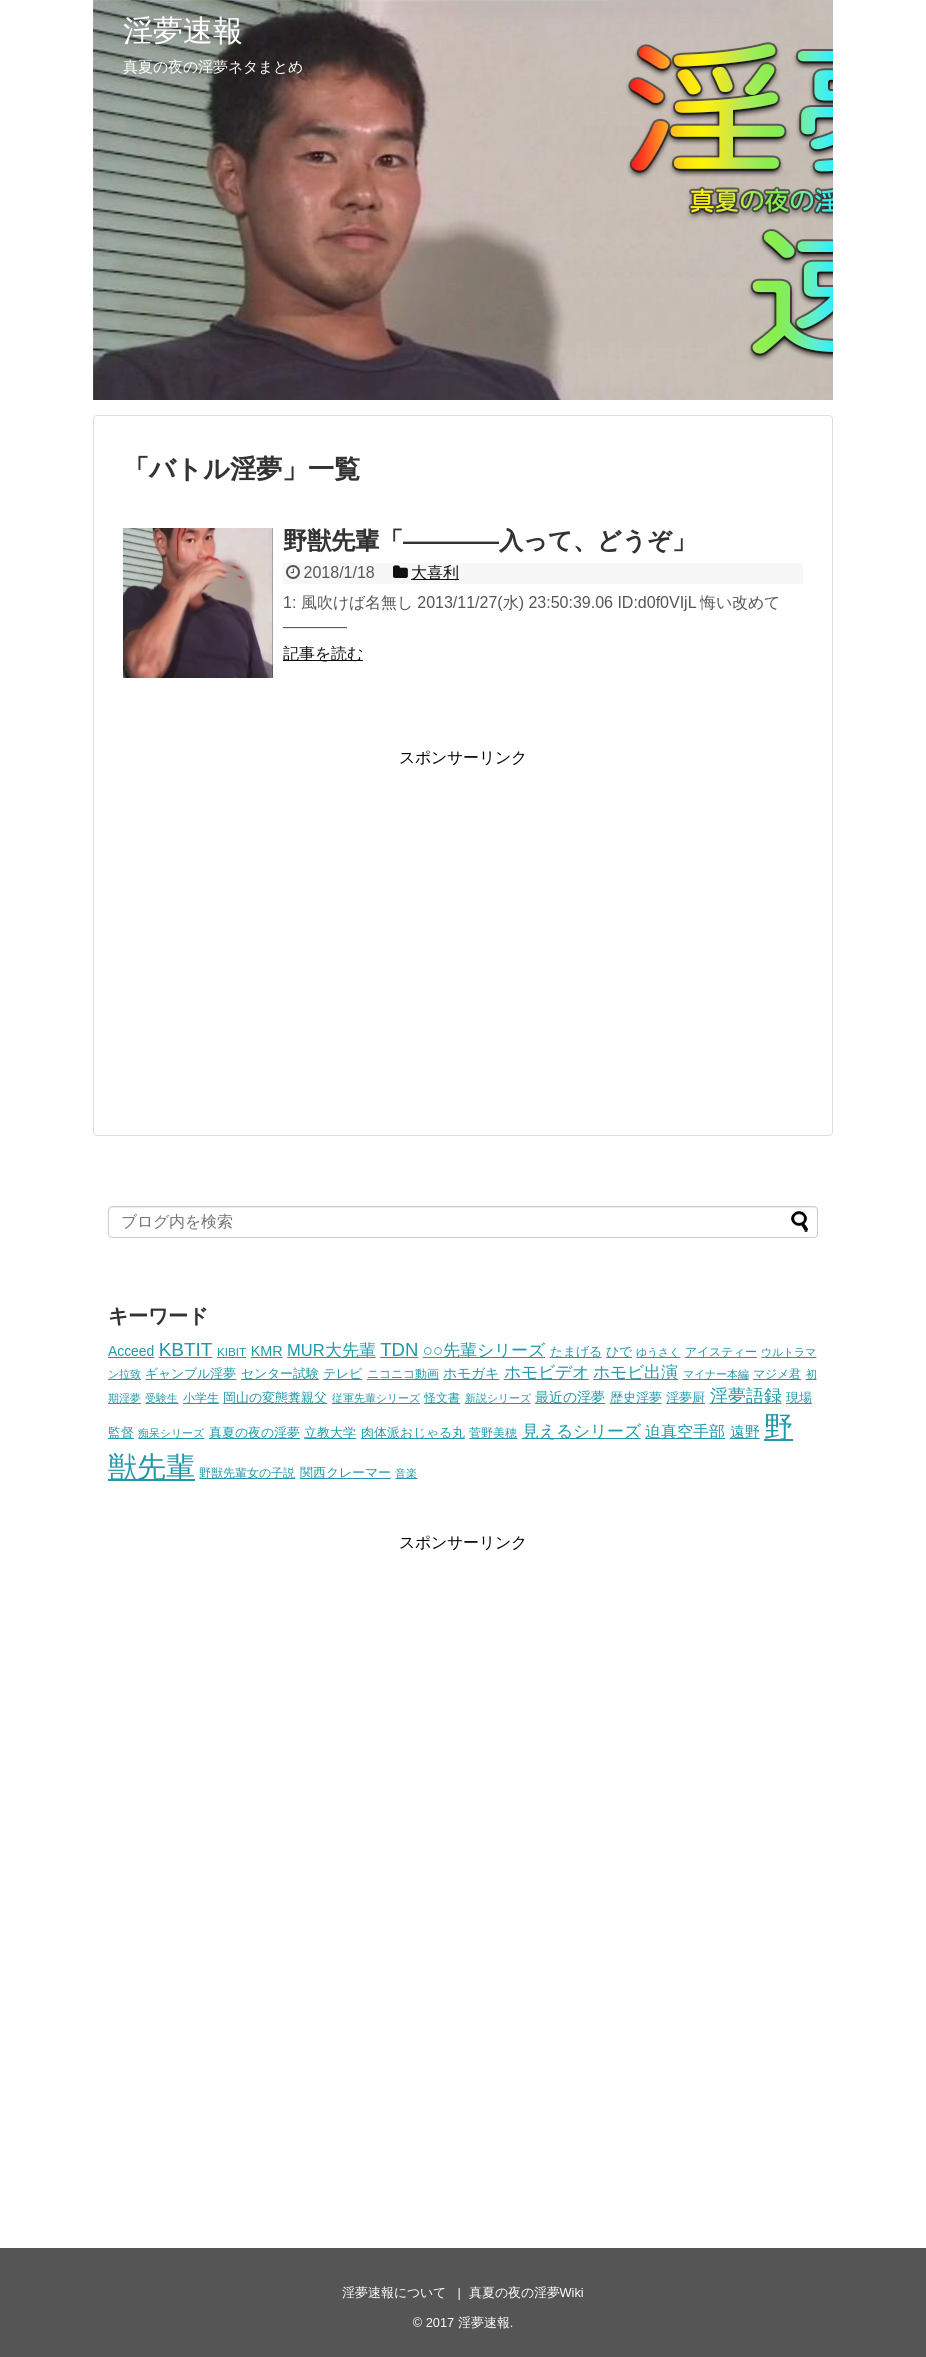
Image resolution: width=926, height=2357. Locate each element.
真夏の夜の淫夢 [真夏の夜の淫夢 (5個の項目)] (254, 1433)
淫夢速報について (394, 2292)
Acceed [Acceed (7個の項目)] (131, 1351)
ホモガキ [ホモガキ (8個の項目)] (471, 1373)
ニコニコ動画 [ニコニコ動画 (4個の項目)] (403, 1373)
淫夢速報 (183, 30)
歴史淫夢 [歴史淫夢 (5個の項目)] (636, 1398)
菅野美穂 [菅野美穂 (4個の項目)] (493, 1432)
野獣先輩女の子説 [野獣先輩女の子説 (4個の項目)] (247, 1472)
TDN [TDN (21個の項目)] (399, 1349)
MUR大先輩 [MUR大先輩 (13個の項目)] (331, 1350)
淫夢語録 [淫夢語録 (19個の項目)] (746, 1396)
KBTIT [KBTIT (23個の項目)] (186, 1349)
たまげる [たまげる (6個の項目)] (576, 1351)
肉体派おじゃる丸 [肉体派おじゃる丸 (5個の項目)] (413, 1433)
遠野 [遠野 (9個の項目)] (745, 1431)
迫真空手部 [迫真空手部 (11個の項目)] (685, 1431)
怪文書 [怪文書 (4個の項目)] (442, 1397)
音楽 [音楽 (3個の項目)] (406, 1473)
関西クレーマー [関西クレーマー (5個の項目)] (345, 1473)
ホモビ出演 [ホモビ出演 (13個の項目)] (635, 1372)
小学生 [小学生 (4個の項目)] (201, 1397)
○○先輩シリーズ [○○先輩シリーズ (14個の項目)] (484, 1350)
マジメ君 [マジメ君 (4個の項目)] (777, 1373)
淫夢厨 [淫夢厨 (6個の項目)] (685, 1397)
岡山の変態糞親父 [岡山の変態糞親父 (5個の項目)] (275, 1398)
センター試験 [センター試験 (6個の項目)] (280, 1373)
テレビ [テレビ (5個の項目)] (342, 1374)
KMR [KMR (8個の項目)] (267, 1351)
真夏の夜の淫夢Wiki (526, 2292)
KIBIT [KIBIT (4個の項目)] (231, 1351)
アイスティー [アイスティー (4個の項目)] (721, 1351)
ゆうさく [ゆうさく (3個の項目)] (658, 1352)
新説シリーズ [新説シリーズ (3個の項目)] (498, 1398)
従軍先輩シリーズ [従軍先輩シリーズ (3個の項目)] (376, 1398)
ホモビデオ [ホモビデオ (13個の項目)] (546, 1372)
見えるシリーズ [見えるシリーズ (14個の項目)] (581, 1431)
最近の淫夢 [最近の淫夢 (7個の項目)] (570, 1397)
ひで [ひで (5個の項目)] (619, 1352)
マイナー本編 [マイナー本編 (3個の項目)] (716, 1374)
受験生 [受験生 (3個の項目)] (161, 1398)
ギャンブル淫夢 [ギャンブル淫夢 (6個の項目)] (190, 1373)
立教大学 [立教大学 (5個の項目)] (330, 1433)
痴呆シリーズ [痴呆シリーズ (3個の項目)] (171, 1433)
